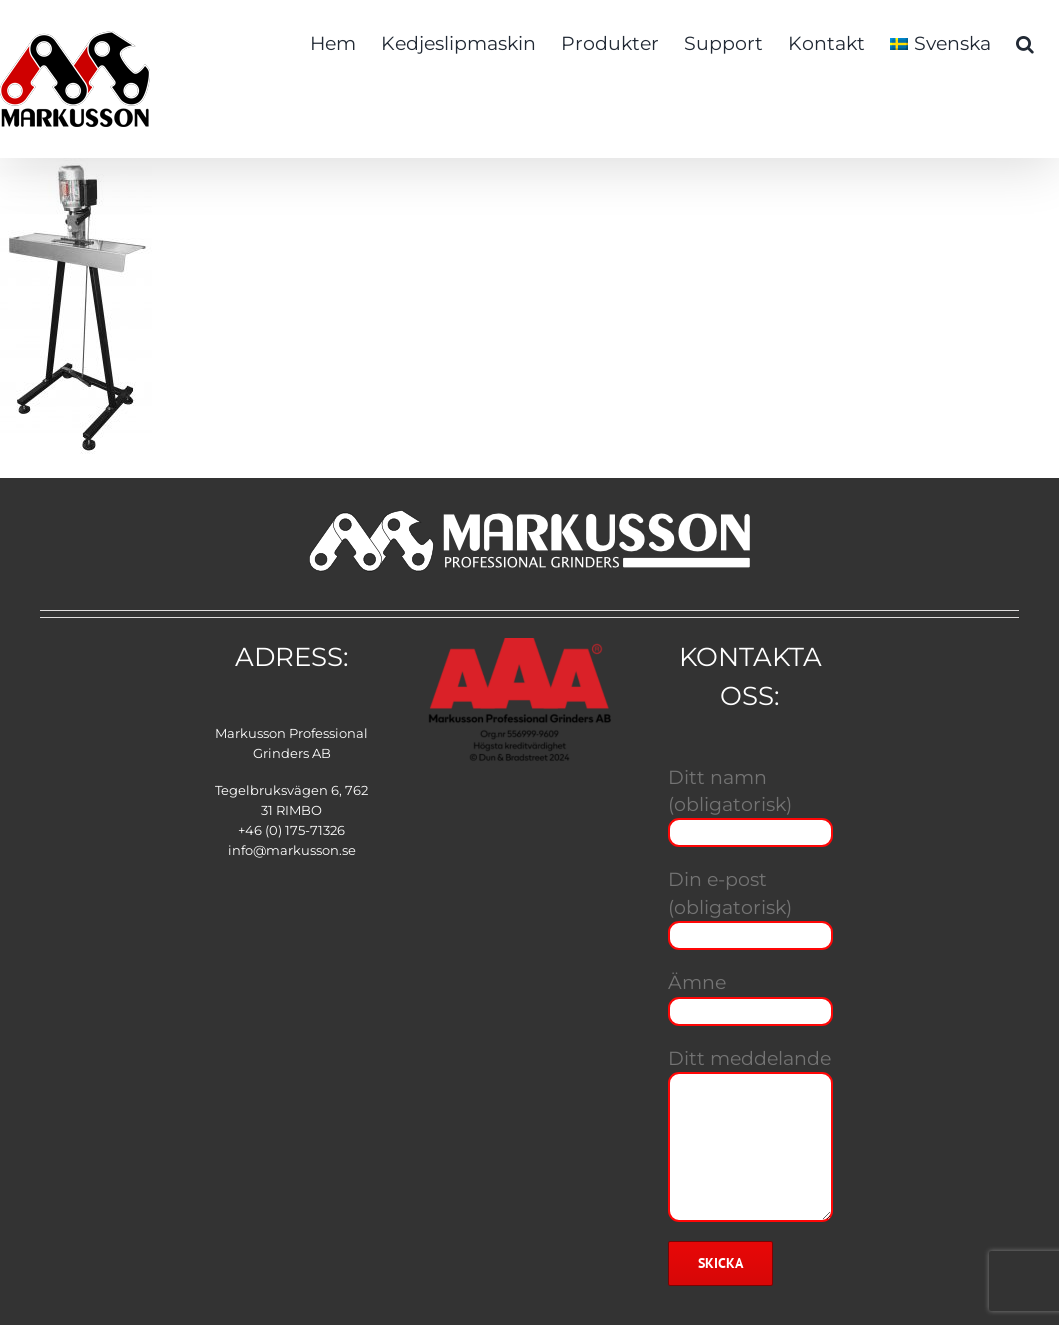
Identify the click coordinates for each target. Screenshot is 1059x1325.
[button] (1025, 42)
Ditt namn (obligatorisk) (750, 804)
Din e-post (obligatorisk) (750, 906)
